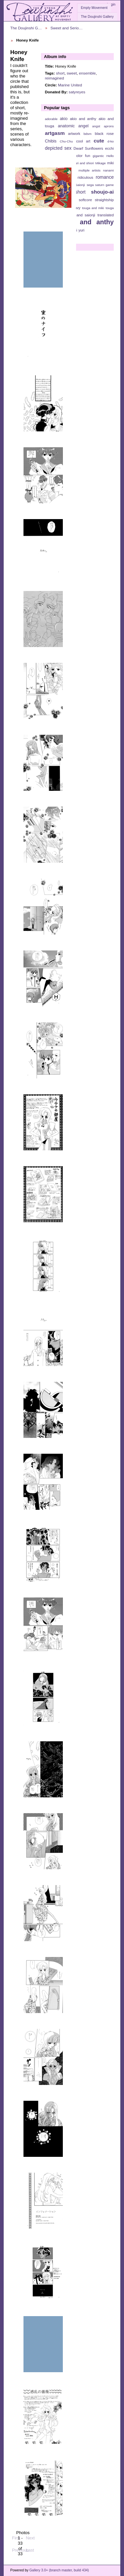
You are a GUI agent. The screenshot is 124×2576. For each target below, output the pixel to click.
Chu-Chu (66, 141)
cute (99, 140)
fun (87, 156)
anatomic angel (73, 126)
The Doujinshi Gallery (97, 16)
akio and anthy (83, 119)
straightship (104, 200)
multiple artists (89, 170)
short (60, 73)
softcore (85, 200)
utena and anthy (86, 222)
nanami (108, 170)
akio (63, 118)
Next (30, 2535)
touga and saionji (80, 215)
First (16, 2535)
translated (106, 215)
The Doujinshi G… (26, 28)
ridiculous (85, 177)
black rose (104, 134)
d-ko (110, 141)
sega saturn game (100, 185)
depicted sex (58, 148)
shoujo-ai (102, 192)
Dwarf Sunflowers (88, 148)
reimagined (54, 78)
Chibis (51, 141)
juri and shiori (84, 163)
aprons (109, 126)
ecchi (109, 148)
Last (30, 2547)
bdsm (88, 134)
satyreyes (77, 92)
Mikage (100, 163)
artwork (74, 134)
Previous (20, 2547)
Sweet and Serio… (67, 28)
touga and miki (93, 208)
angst (96, 126)
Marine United (70, 85)
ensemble (87, 73)
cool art (83, 141)
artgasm (55, 133)
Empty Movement (94, 8)
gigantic (98, 156)
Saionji (80, 185)
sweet (72, 73)
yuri (81, 230)
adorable (51, 119)
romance (105, 177)
